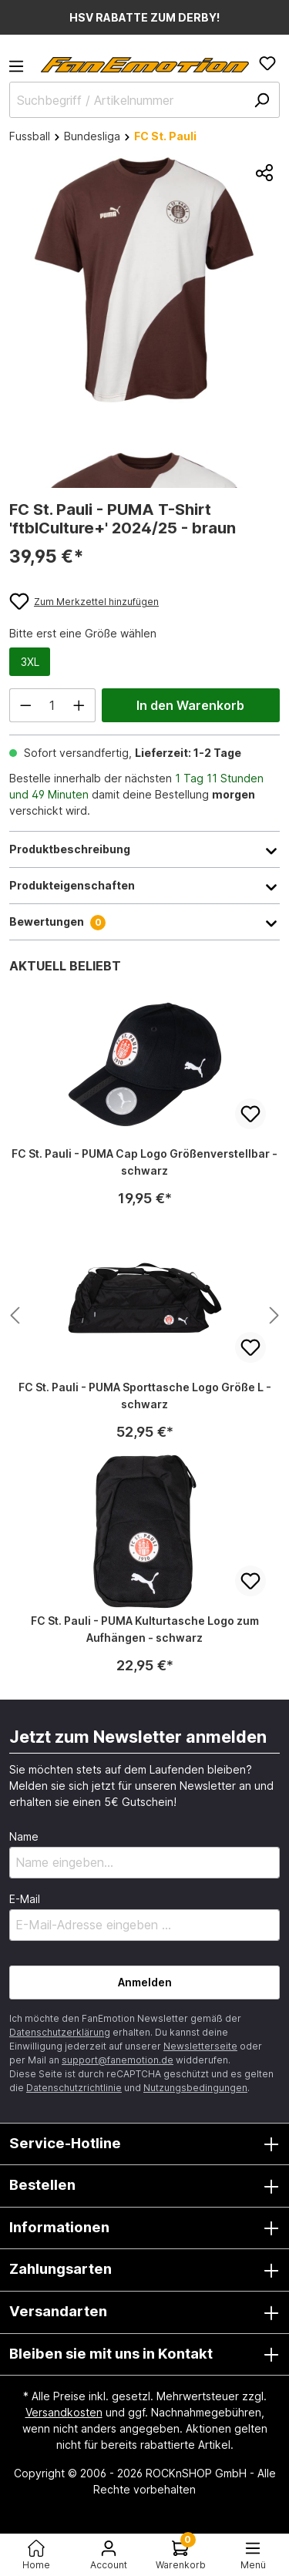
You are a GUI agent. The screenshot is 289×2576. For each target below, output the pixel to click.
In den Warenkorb (190, 705)
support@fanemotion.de (117, 2060)
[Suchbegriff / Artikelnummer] (144, 99)
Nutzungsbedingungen (195, 2087)
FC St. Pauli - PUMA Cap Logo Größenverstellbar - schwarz (144, 1162)
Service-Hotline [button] (144, 2144)
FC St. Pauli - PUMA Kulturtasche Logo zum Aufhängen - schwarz (145, 1629)
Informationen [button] (144, 2228)
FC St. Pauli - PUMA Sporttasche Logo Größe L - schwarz (144, 1395)
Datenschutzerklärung (59, 2032)
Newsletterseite (200, 2046)
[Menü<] (253, 2555)
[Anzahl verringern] (25, 705)
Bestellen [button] (144, 2186)
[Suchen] (261, 99)
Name (24, 1836)
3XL (30, 661)
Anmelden (145, 1982)
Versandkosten (63, 2412)
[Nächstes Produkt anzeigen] (14, 1316)
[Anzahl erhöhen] (79, 705)
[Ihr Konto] (108, 2555)
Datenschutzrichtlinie (74, 2087)
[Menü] (21, 71)
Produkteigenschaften (144, 885)
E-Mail (24, 1898)
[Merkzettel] (267, 63)
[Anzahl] (53, 705)
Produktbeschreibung (144, 849)
